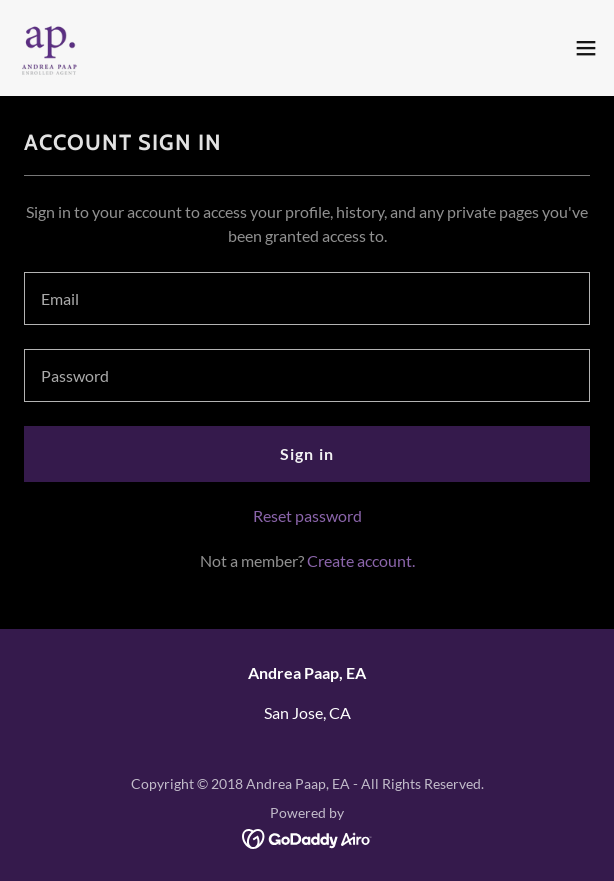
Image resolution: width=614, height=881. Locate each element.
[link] (49, 48)
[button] (586, 48)
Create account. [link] (361, 560)
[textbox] (307, 298)
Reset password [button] (307, 515)
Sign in (306, 453)
